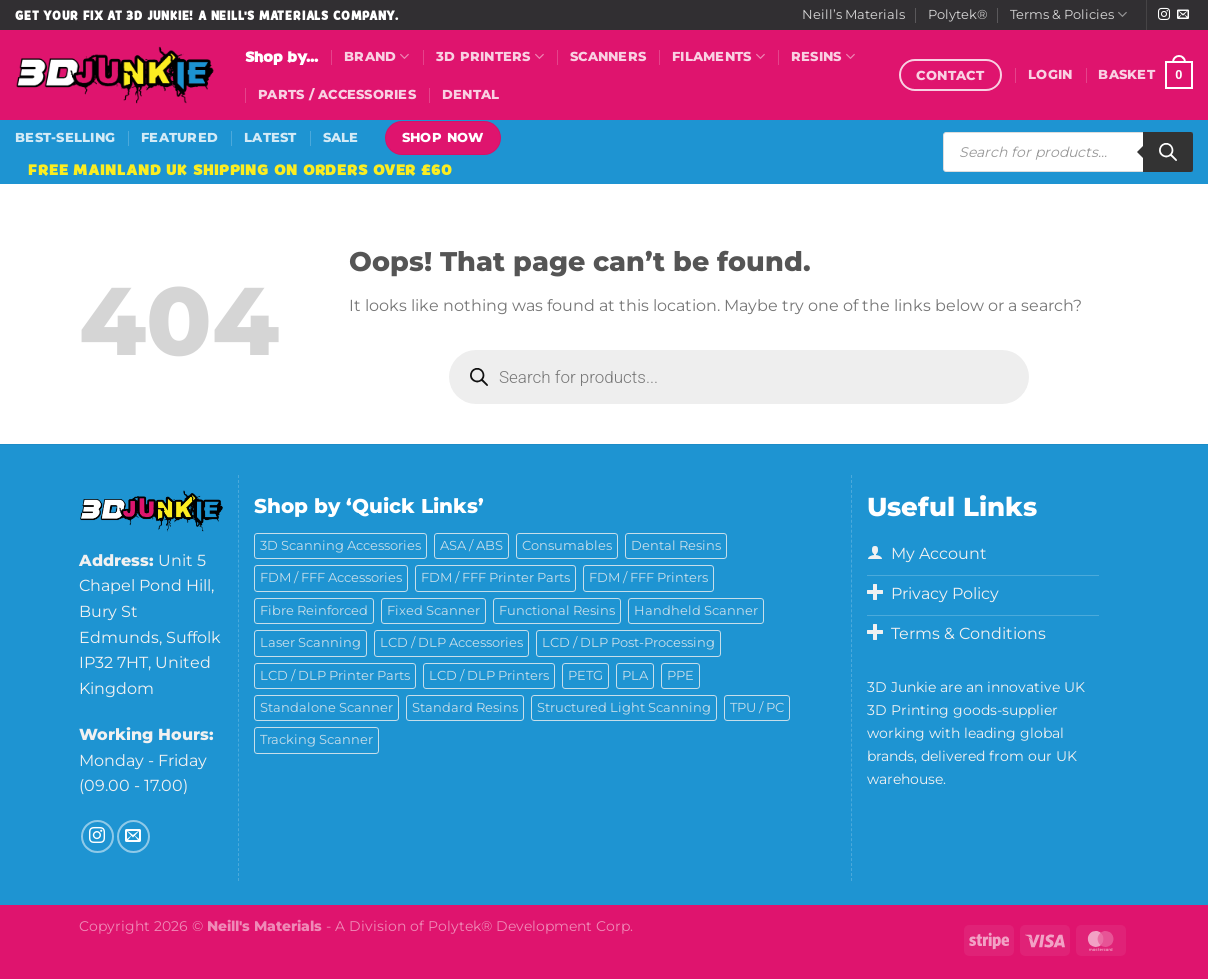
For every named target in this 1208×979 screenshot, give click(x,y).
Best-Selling (65, 137)
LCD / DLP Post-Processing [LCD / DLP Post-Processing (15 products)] (628, 642)
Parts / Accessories (337, 94)
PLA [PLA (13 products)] (635, 675)
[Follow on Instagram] (1164, 15)
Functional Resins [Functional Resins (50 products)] (557, 610)
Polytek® (958, 14)
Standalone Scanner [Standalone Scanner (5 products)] (326, 707)
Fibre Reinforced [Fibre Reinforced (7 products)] (314, 610)
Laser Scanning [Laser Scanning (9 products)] (310, 642)
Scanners (608, 56)
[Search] (1168, 152)
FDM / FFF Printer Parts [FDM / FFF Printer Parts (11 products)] (495, 577)
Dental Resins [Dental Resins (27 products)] (676, 545)
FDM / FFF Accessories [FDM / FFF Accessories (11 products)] (331, 577)
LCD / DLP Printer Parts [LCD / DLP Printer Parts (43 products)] (335, 675)
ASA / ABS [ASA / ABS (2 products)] (471, 545)
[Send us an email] (1183, 15)
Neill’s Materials (853, 14)
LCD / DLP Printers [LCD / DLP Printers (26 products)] (489, 675)
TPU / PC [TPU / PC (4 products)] (757, 707)
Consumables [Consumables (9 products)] (567, 545)
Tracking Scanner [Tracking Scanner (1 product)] (316, 739)
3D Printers (490, 56)
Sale (341, 137)
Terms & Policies (1068, 14)
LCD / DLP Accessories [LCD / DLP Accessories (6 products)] (451, 642)
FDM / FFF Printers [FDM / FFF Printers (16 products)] (648, 577)
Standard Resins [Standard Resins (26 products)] (465, 707)
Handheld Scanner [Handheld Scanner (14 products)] (696, 610)
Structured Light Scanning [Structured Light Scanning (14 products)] (624, 707)
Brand (377, 56)
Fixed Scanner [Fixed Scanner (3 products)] (433, 610)
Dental (471, 94)
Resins (823, 56)
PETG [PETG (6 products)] (585, 675)
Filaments (718, 56)
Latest (270, 137)
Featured (179, 137)
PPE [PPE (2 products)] (680, 675)
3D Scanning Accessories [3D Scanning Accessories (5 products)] (340, 545)
